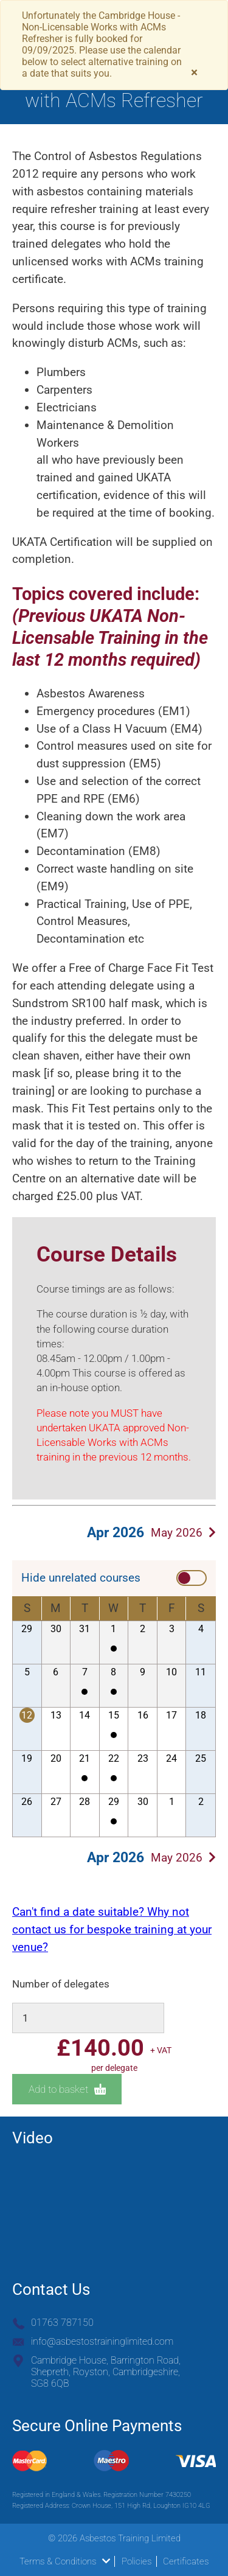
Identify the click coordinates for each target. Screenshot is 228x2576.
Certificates (186, 2561)
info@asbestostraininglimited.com (102, 2341)
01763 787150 (62, 2322)
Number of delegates (60, 1984)
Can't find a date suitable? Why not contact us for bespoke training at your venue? (112, 1929)
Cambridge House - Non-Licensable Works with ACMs (114, 1649)
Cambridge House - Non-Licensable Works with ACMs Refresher (84, 1692)
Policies (136, 2561)
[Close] (194, 72)
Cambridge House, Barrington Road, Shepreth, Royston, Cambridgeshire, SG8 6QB (106, 2371)
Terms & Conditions (64, 2561)
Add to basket (67, 2089)
